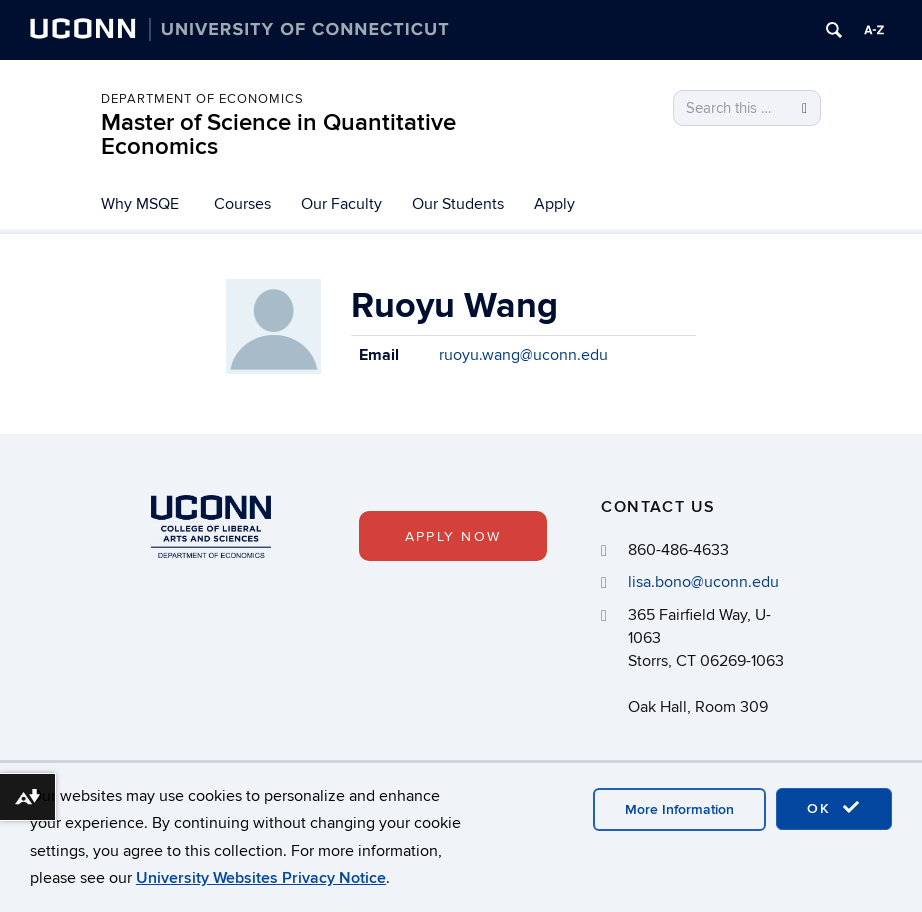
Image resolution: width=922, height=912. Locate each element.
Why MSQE (140, 204)
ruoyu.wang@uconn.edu (523, 355)
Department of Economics (202, 99)
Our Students (458, 204)
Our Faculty (341, 204)
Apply (554, 204)
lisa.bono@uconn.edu (703, 582)
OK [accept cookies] (834, 808)
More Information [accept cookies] (679, 809)
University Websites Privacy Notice (261, 878)
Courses (242, 204)
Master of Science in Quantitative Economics (278, 134)
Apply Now (453, 536)
